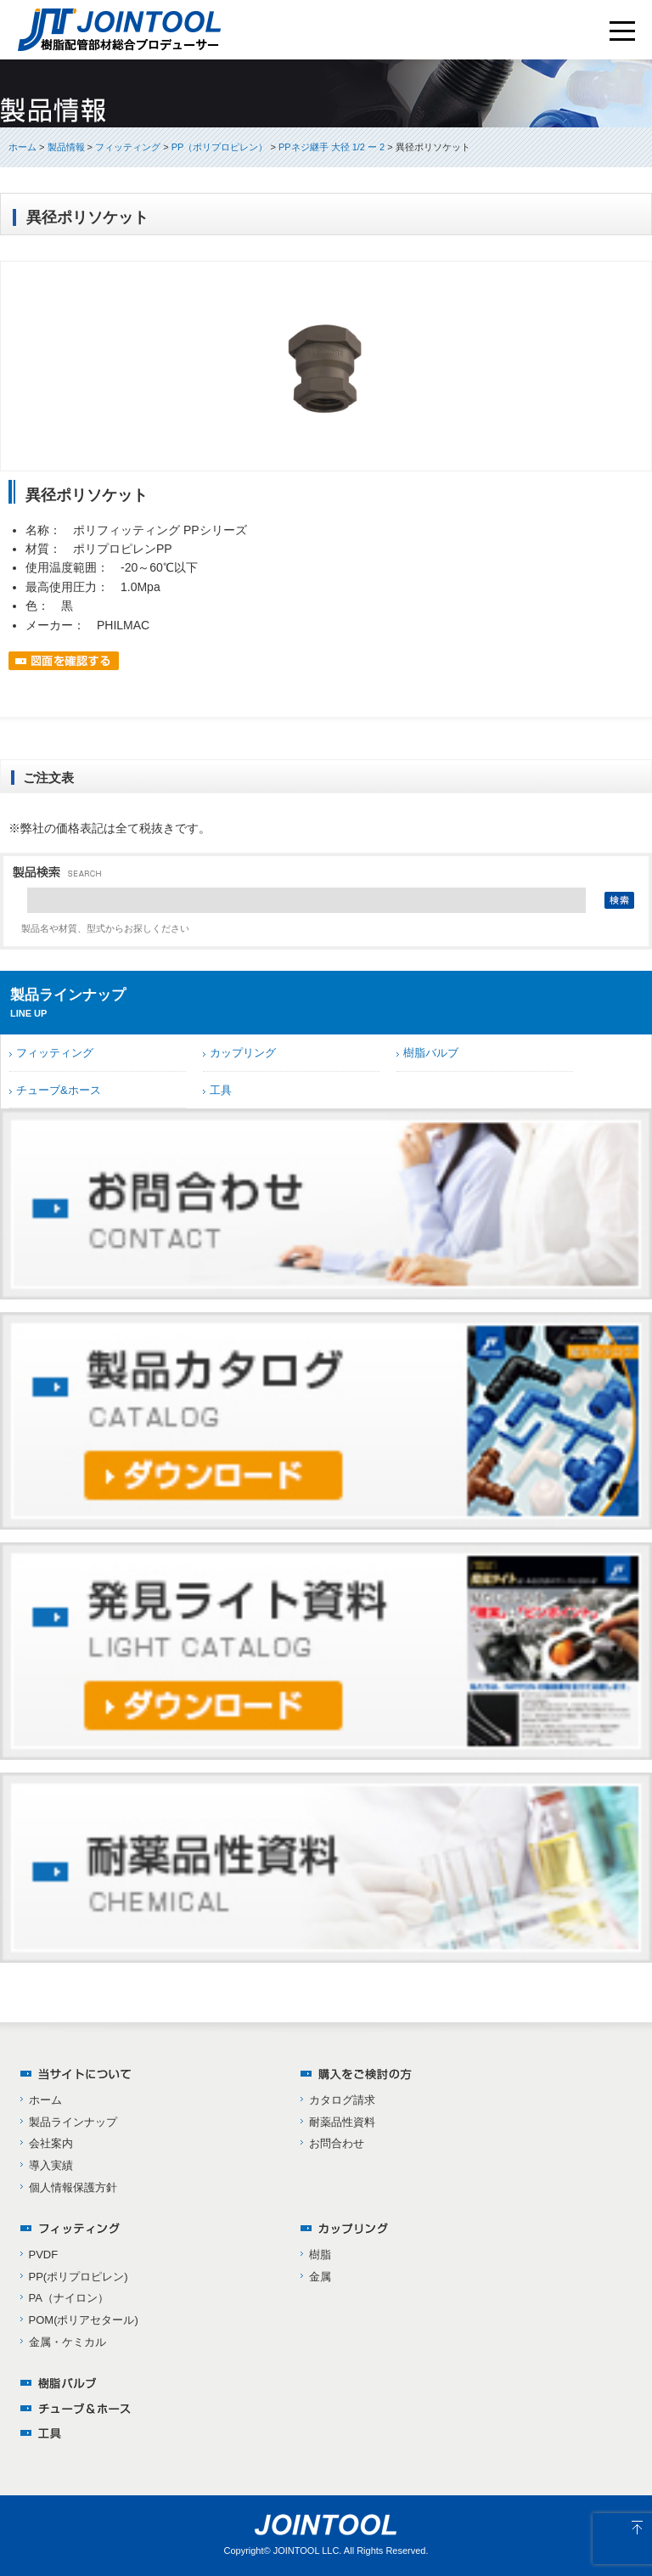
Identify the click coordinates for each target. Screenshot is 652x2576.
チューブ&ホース (58, 1090)
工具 (221, 1090)
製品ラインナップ (73, 2122)
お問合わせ (336, 2143)
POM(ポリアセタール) (83, 2320)
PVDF (44, 2254)
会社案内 (51, 2143)
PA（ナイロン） (69, 2297)
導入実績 (51, 2165)
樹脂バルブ (430, 1052)
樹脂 (320, 2254)
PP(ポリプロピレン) (78, 2276)
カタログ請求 (342, 2100)
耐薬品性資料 (342, 2122)
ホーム (22, 147)
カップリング (243, 1052)
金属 (320, 2276)
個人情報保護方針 (73, 2187)
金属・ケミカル (67, 2342)
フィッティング (54, 1052)
